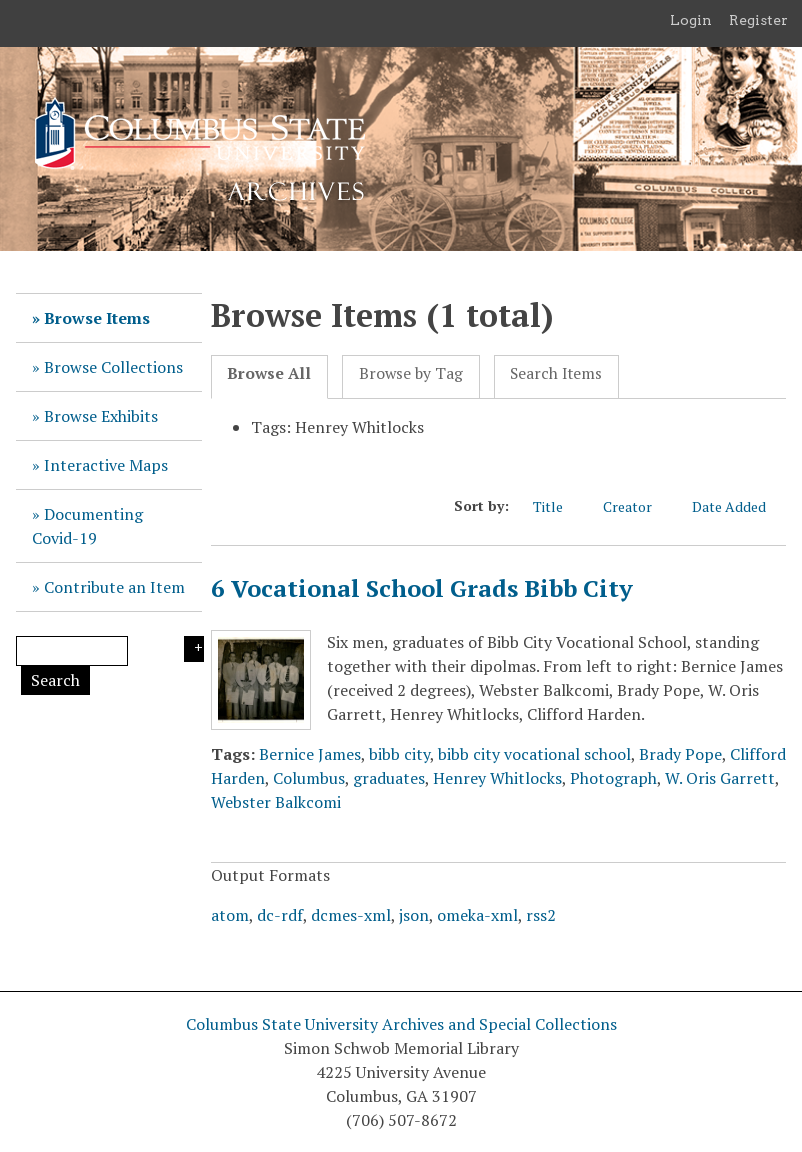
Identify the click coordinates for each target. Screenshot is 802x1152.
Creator (637, 506)
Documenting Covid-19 (87, 526)
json (414, 915)
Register (758, 20)
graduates (389, 778)
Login (691, 20)
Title (558, 506)
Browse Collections (113, 367)
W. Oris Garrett (720, 778)
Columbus (309, 778)
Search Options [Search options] (194, 649)
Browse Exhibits (101, 416)
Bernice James (310, 754)
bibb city (399, 754)
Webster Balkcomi (276, 802)
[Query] (72, 651)
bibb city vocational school (534, 754)
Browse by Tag (411, 373)
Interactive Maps (106, 465)
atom (230, 915)
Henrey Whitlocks (497, 778)
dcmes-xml (351, 915)
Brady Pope (680, 754)
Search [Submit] (55, 680)
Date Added (739, 506)
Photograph (613, 778)
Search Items (556, 373)
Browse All (269, 373)
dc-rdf (280, 915)
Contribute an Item (114, 587)
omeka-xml (477, 915)
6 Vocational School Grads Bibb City (422, 588)
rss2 (541, 915)
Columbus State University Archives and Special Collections (401, 1024)
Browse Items (97, 318)
